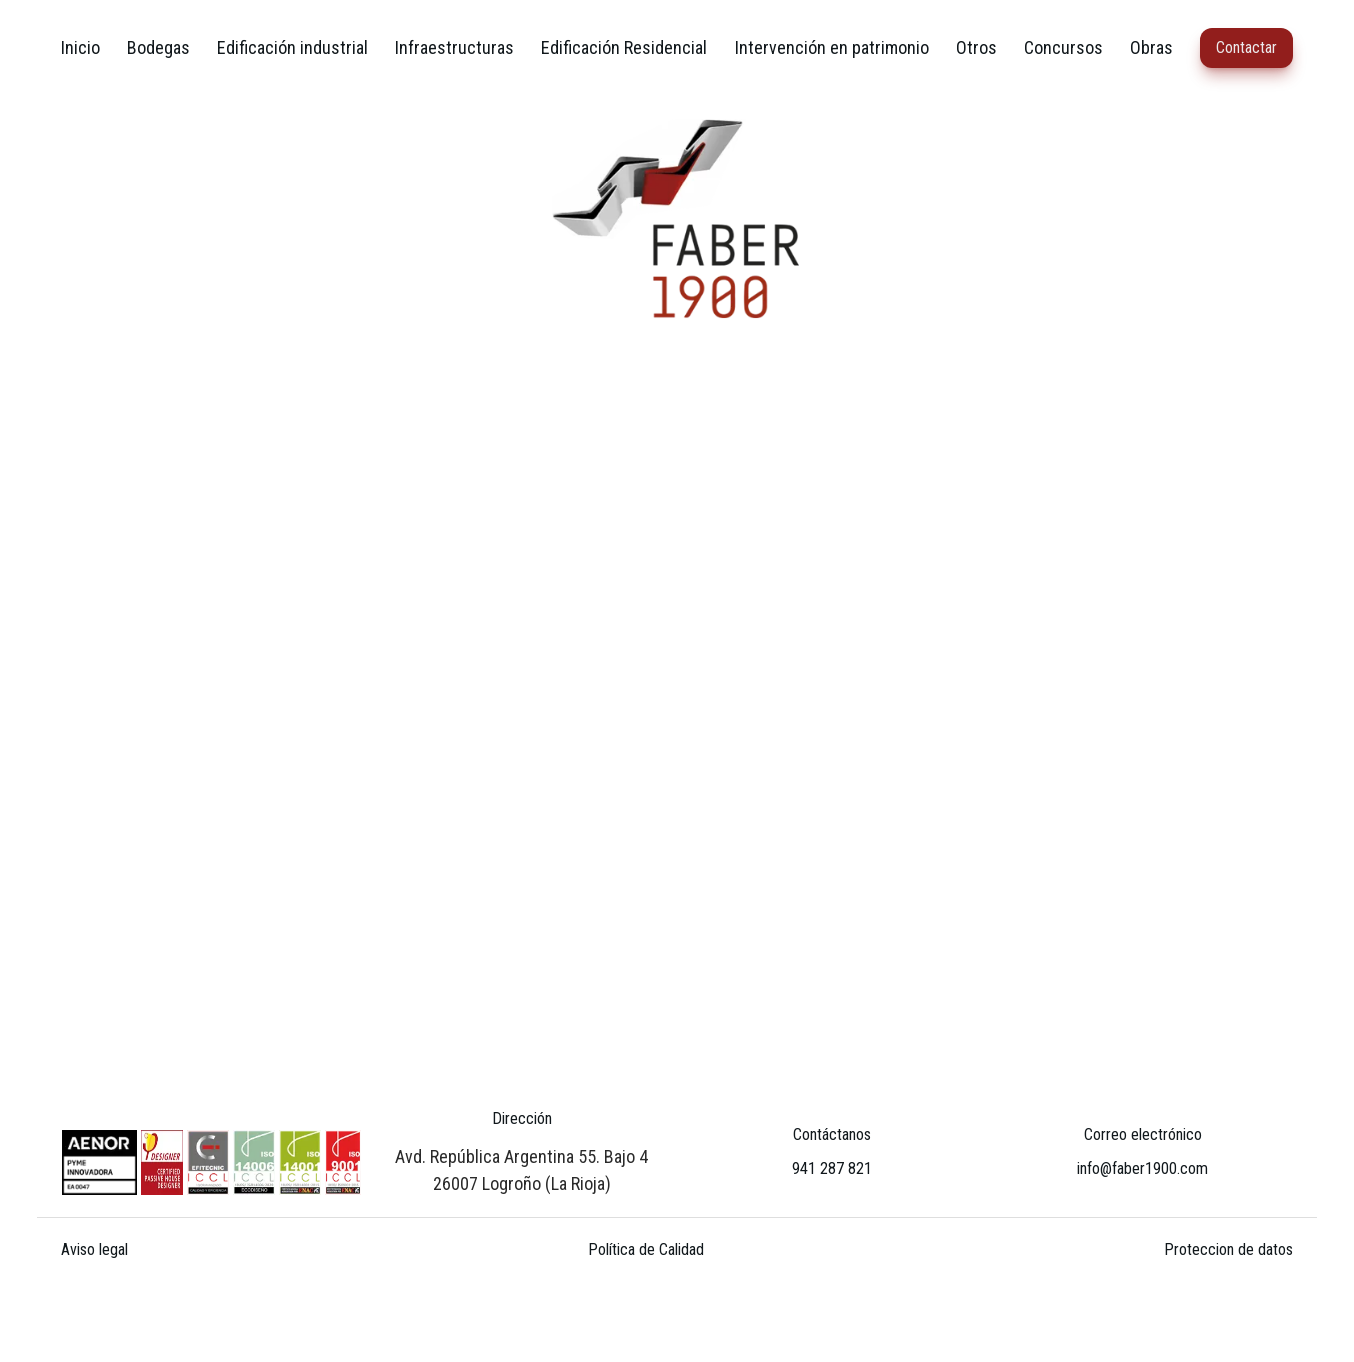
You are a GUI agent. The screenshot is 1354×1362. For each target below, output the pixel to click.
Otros (976, 47)
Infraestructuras (454, 47)
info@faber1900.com (1142, 1168)
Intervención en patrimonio (832, 47)
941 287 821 (832, 1168)
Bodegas (158, 47)
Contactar (1246, 47)
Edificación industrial (292, 47)
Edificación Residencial (624, 47)
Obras (1151, 47)
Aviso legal (94, 1249)
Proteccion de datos (1228, 1249)
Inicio (80, 47)
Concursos (1063, 47)
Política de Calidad (646, 1249)
